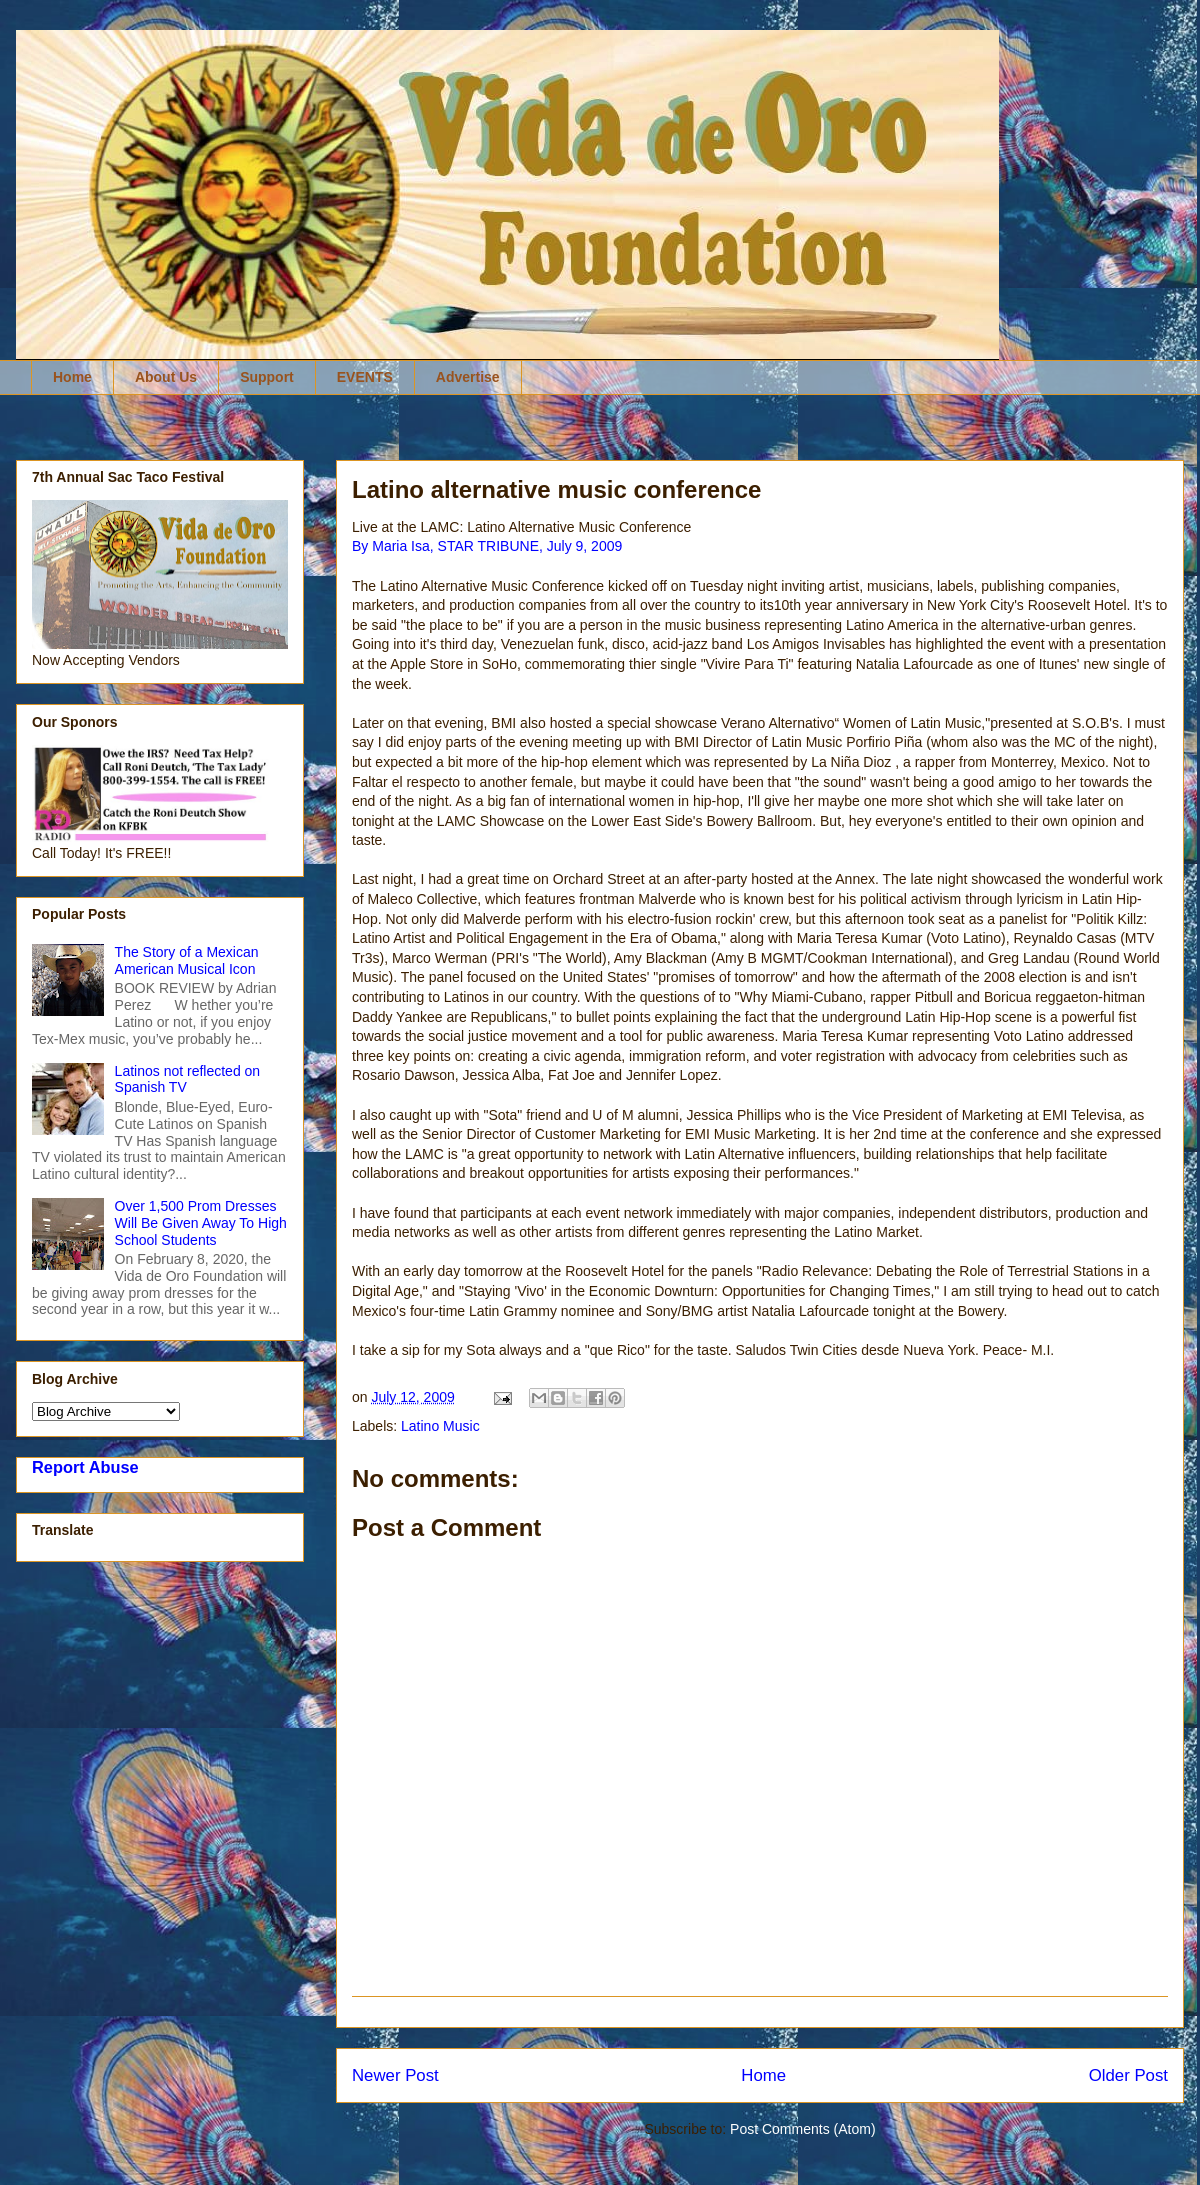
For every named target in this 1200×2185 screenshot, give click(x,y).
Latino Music (440, 1426)
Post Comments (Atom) (802, 2129)
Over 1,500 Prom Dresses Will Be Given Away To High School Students (201, 1223)
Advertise (468, 377)
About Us (166, 377)
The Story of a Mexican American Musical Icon (187, 960)
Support (267, 377)
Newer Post (395, 2075)
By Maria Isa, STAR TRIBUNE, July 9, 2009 (487, 546)
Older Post (1128, 2075)
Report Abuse (85, 1467)
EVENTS (365, 377)
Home (72, 377)
